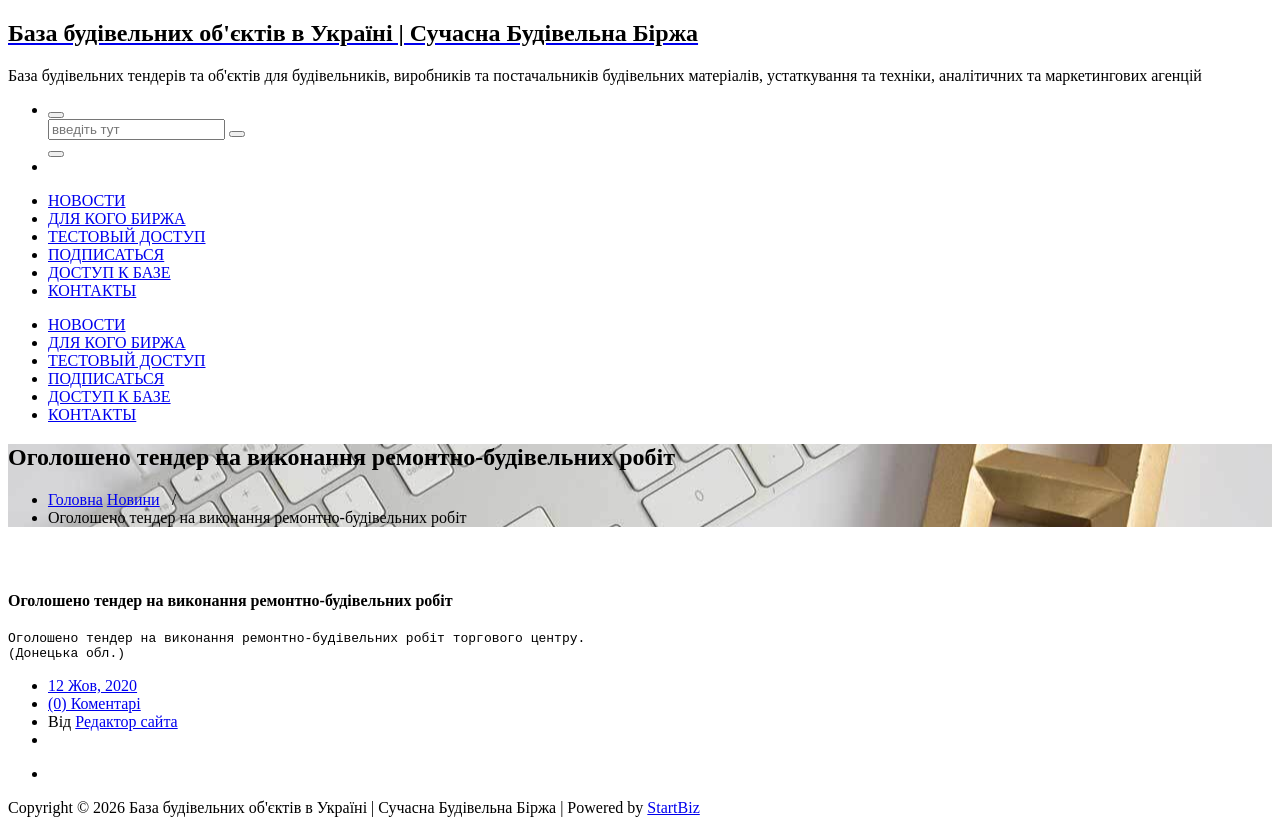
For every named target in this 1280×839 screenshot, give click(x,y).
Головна (75, 499)
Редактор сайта (126, 727)
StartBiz (673, 813)
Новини (133, 499)
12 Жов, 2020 (92, 691)
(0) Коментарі (94, 709)
